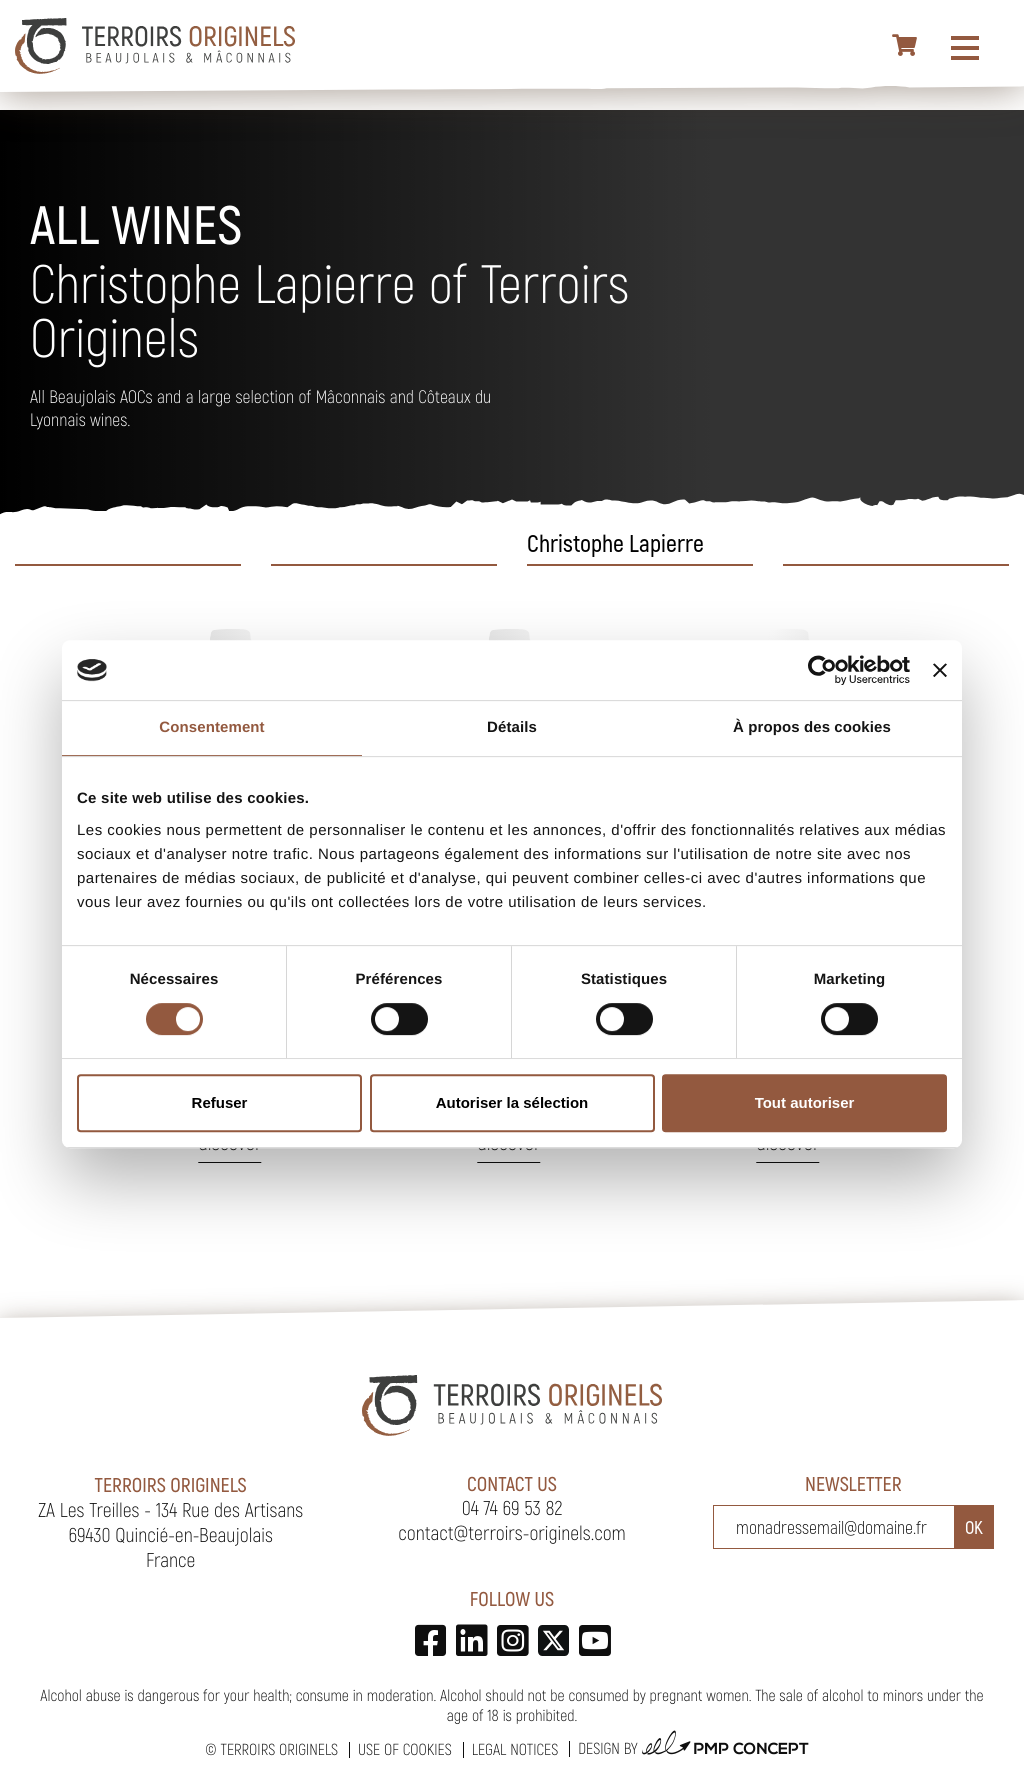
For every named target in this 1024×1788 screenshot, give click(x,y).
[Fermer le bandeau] (940, 670)
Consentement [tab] (211, 727)
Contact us (512, 1483)
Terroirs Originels (279, 1749)
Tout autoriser (805, 1102)
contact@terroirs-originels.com (512, 1532)
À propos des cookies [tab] (812, 727)
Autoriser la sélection (512, 1102)
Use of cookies (405, 1749)
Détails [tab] (512, 727)
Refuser (220, 1102)
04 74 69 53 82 (512, 1507)
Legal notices (515, 1749)
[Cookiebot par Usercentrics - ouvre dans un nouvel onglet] (822, 670)
